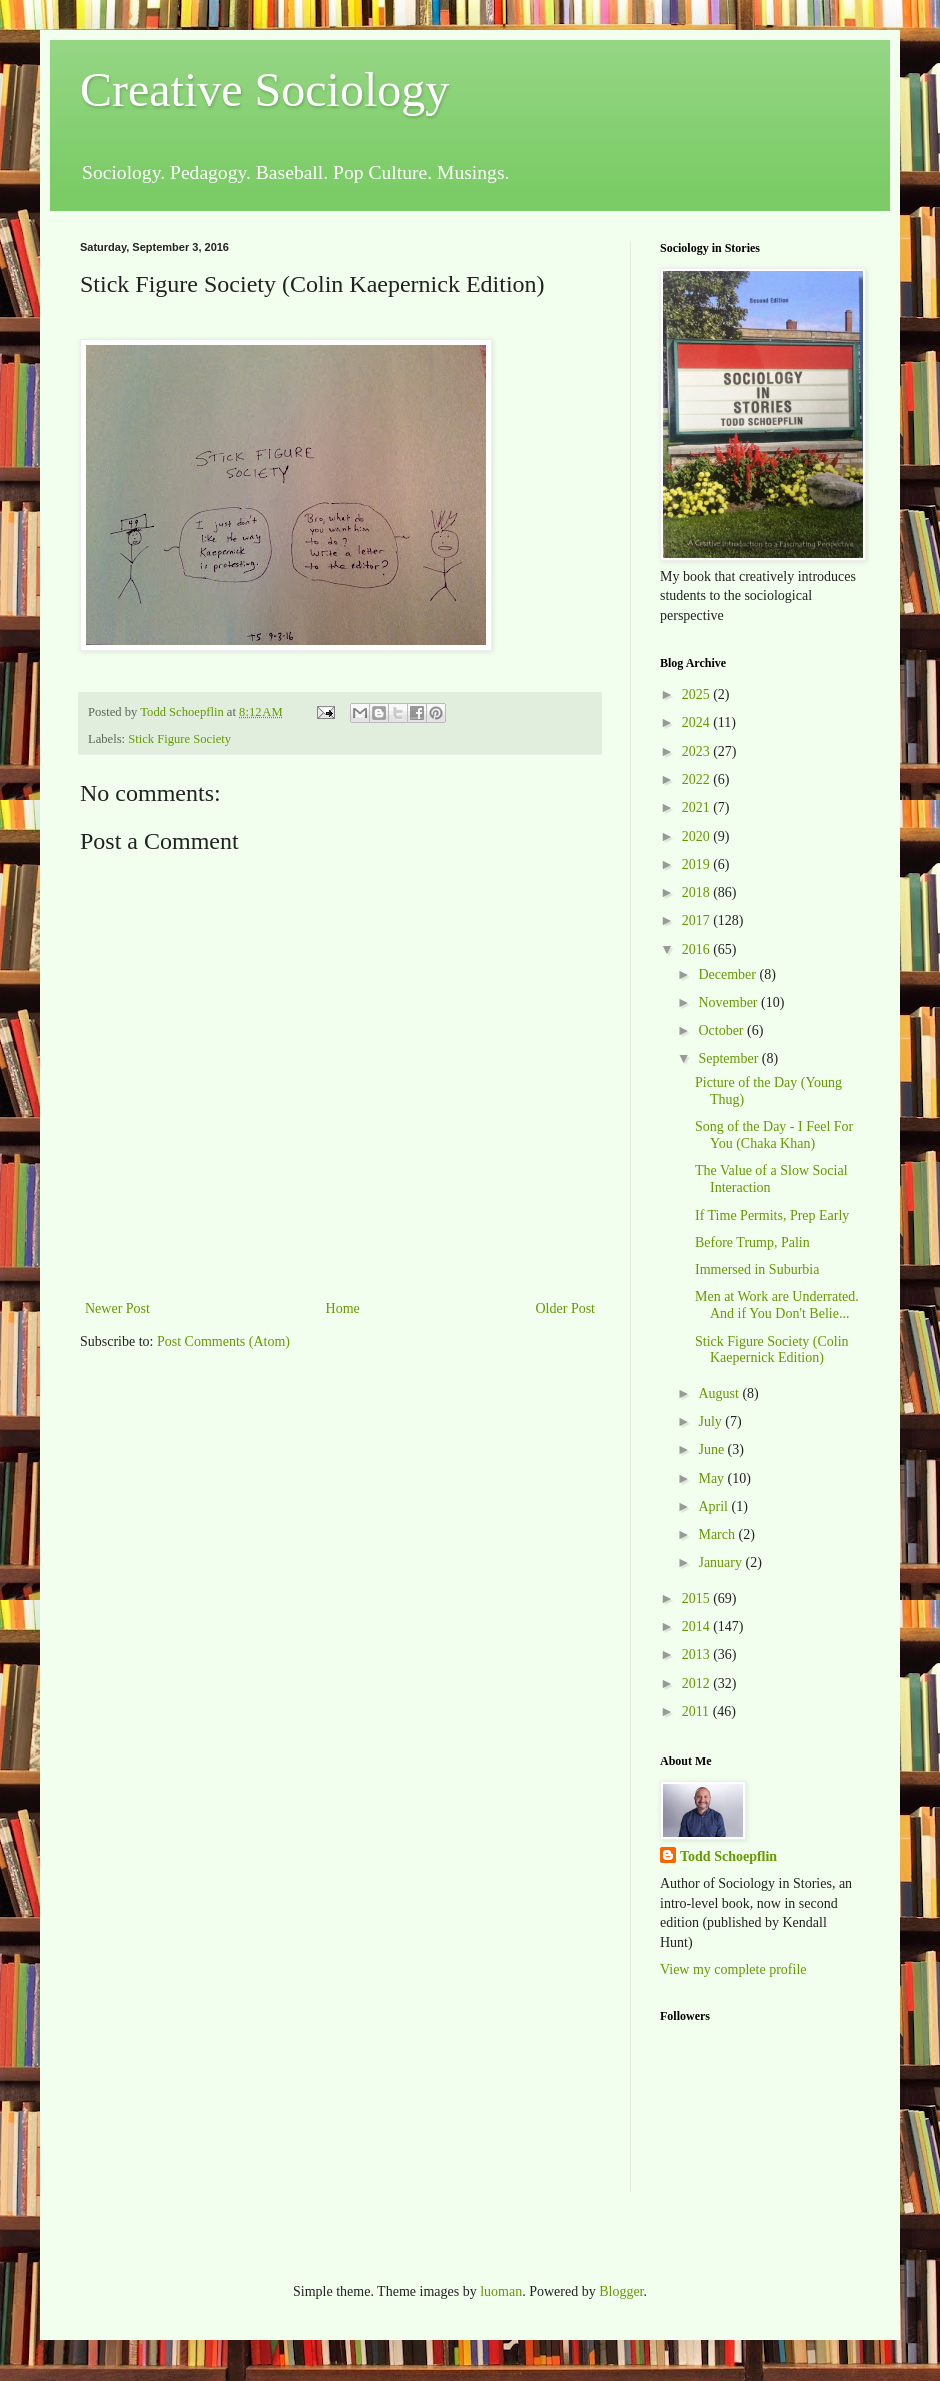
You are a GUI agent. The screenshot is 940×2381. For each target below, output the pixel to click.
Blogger (621, 2291)
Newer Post (117, 1308)
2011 (697, 1711)
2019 (698, 864)
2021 (698, 807)
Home (343, 1308)
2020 (698, 836)
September (729, 1058)
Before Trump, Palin (752, 1242)
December (728, 974)
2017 (698, 920)
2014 (698, 1626)
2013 (698, 1654)
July (711, 1421)
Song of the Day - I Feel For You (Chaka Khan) (774, 1135)
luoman (501, 2291)
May (712, 1478)
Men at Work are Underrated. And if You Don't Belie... (777, 1305)
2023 (698, 751)
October (722, 1030)
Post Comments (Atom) (223, 1341)
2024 (698, 722)
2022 (698, 779)
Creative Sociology (264, 89)
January (721, 1562)
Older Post (566, 1308)
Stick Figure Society (179, 739)
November (729, 1002)
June (712, 1449)
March (718, 1534)
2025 (698, 694)
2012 (698, 1683)
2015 (698, 1598)
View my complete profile (733, 1969)
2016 (698, 949)
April (714, 1506)
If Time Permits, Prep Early (772, 1215)
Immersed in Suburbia (757, 1269)
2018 (698, 892)
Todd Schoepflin (728, 1856)
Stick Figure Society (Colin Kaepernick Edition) (772, 1350)
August (720, 1393)
